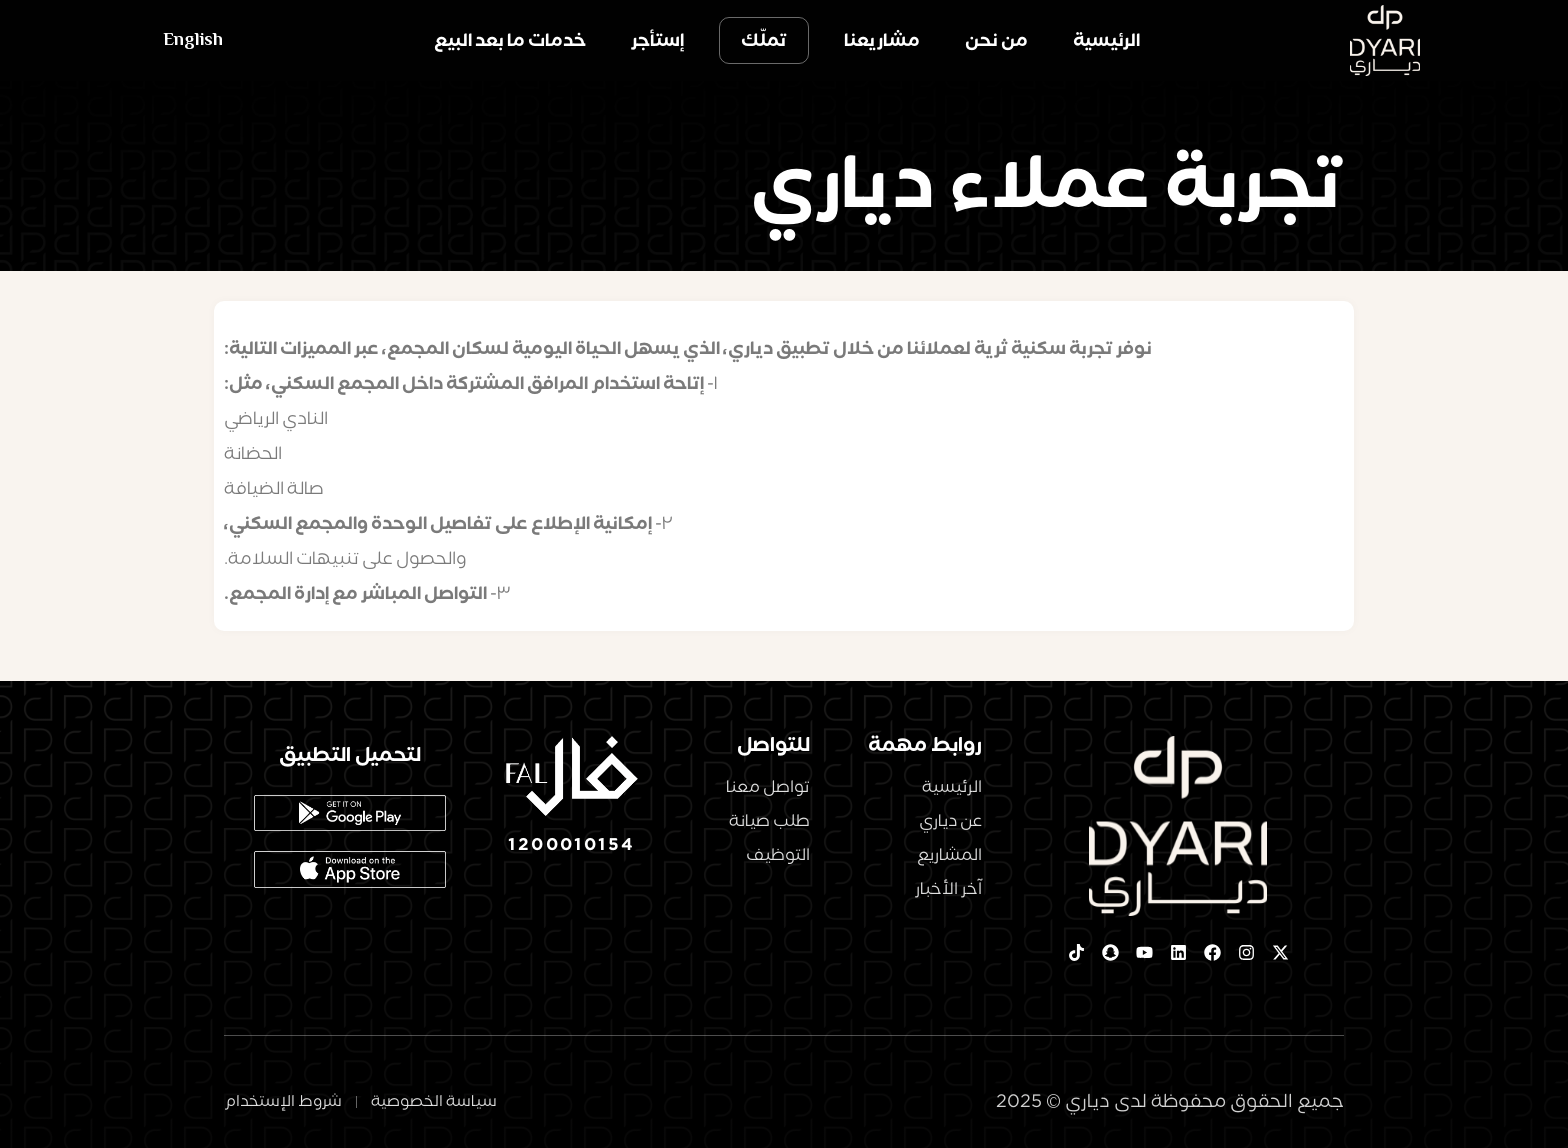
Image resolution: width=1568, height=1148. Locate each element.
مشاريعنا (882, 40)
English (193, 40)
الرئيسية (1106, 40)
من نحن (996, 40)
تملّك (764, 40)
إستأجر (657, 40)
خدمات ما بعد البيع (510, 40)
